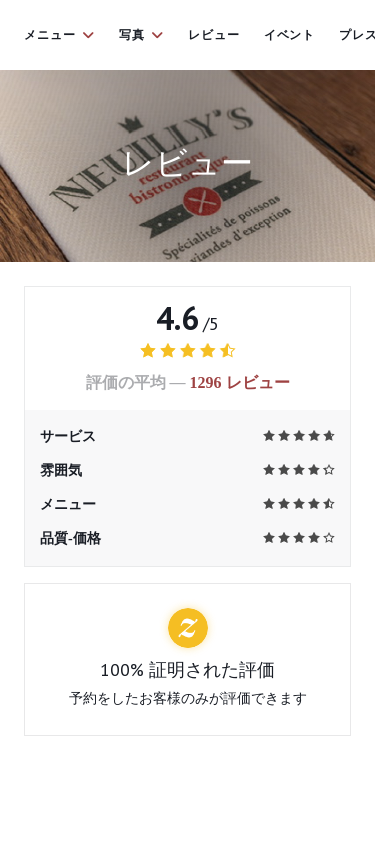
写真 (141, 35)
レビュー (214, 35)
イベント (290, 35)
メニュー (59, 35)
